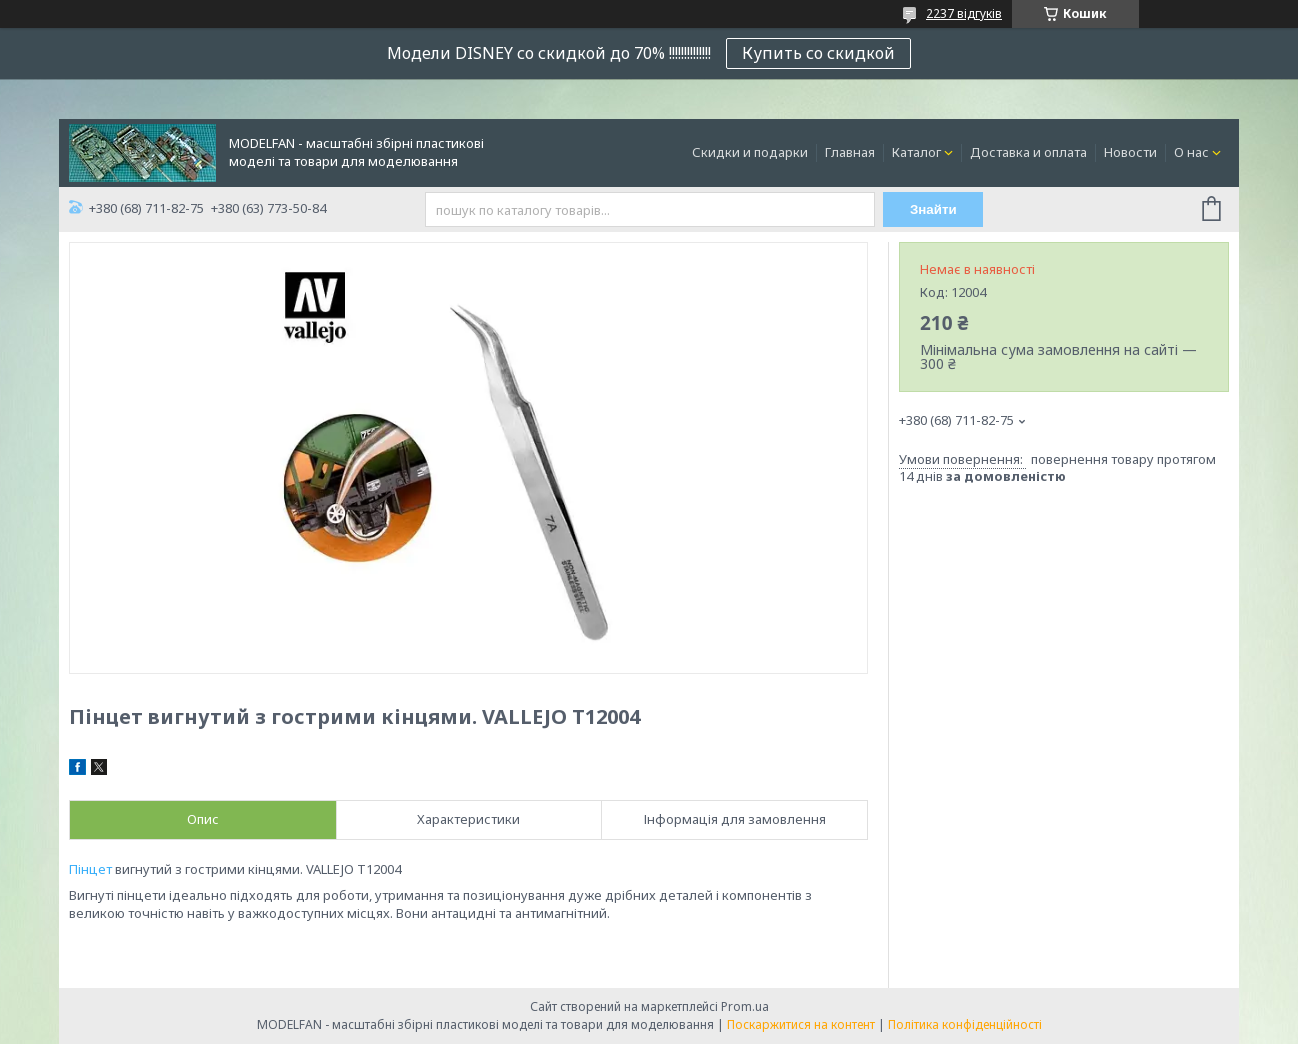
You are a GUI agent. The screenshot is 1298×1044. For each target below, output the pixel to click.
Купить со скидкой (818, 53)
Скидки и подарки (750, 152)
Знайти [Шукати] (933, 209)
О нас (1191, 152)
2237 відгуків (964, 13)
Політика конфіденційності (965, 1024)
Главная (850, 152)
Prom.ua (745, 1006)
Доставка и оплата (1028, 152)
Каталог (916, 152)
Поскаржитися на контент (801, 1024)
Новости (1130, 152)
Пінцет (90, 869)
